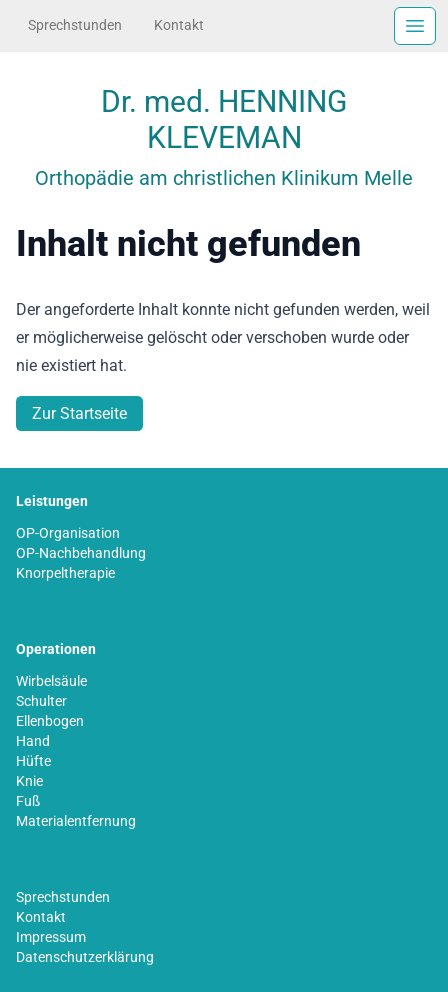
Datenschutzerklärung (85, 957)
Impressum (51, 937)
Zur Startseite (79, 413)
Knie (29, 781)
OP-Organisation (68, 533)
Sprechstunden (75, 25)
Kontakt (179, 25)
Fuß (28, 801)
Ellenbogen (50, 721)
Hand (33, 741)
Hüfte (33, 761)
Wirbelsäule (51, 681)
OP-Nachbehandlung (81, 553)
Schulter (41, 701)
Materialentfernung (76, 821)
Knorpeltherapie (65, 573)
